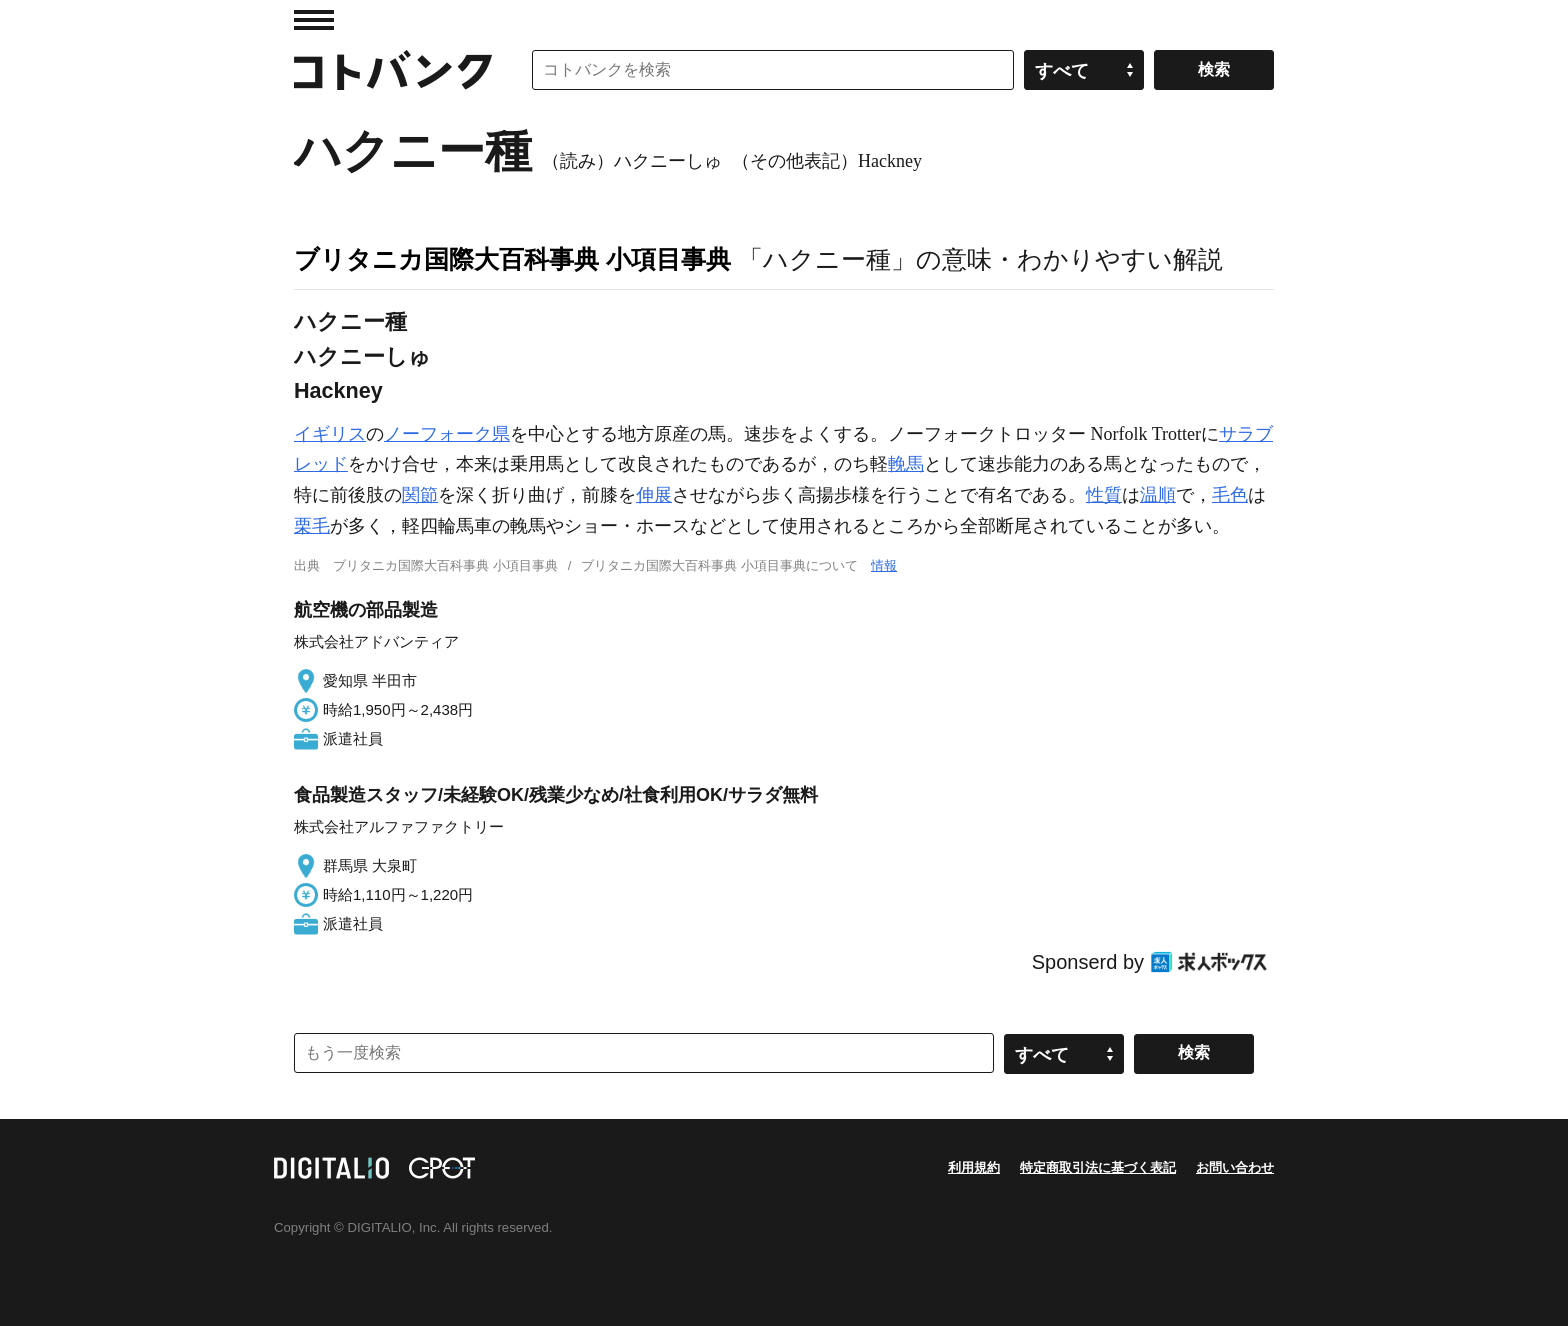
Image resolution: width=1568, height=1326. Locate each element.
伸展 (654, 495)
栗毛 (312, 526)
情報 (884, 565)
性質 (1104, 495)
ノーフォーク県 (447, 434)
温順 (1158, 495)
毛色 (1230, 495)
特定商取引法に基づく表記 (1098, 1167)
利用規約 (974, 1167)
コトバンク (393, 70)
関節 (420, 495)
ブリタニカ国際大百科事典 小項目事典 (512, 259)
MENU (314, 20)
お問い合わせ (1235, 1167)
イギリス (330, 434)
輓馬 (906, 464)
